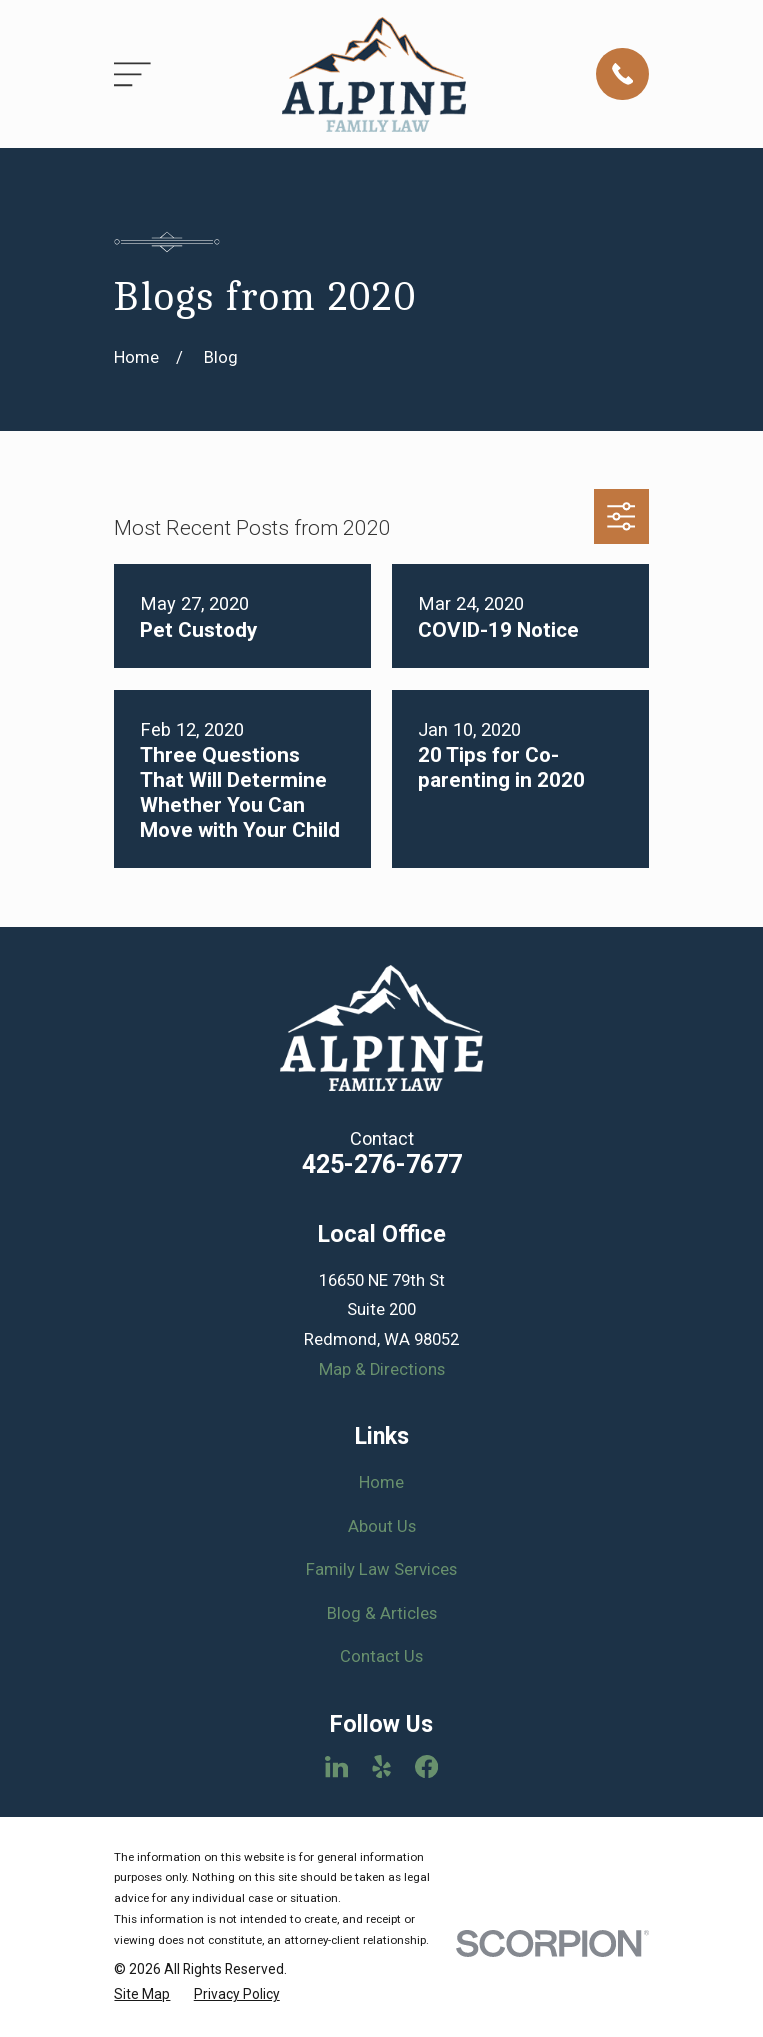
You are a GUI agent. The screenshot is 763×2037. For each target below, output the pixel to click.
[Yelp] (381, 1766)
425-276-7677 (382, 1164)
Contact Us (381, 1656)
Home (381, 1482)
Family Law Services (381, 1569)
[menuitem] (142, 1994)
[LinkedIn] (336, 1766)
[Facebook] (426, 1766)
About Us (382, 1526)
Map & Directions (382, 1369)
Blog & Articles (382, 1613)
